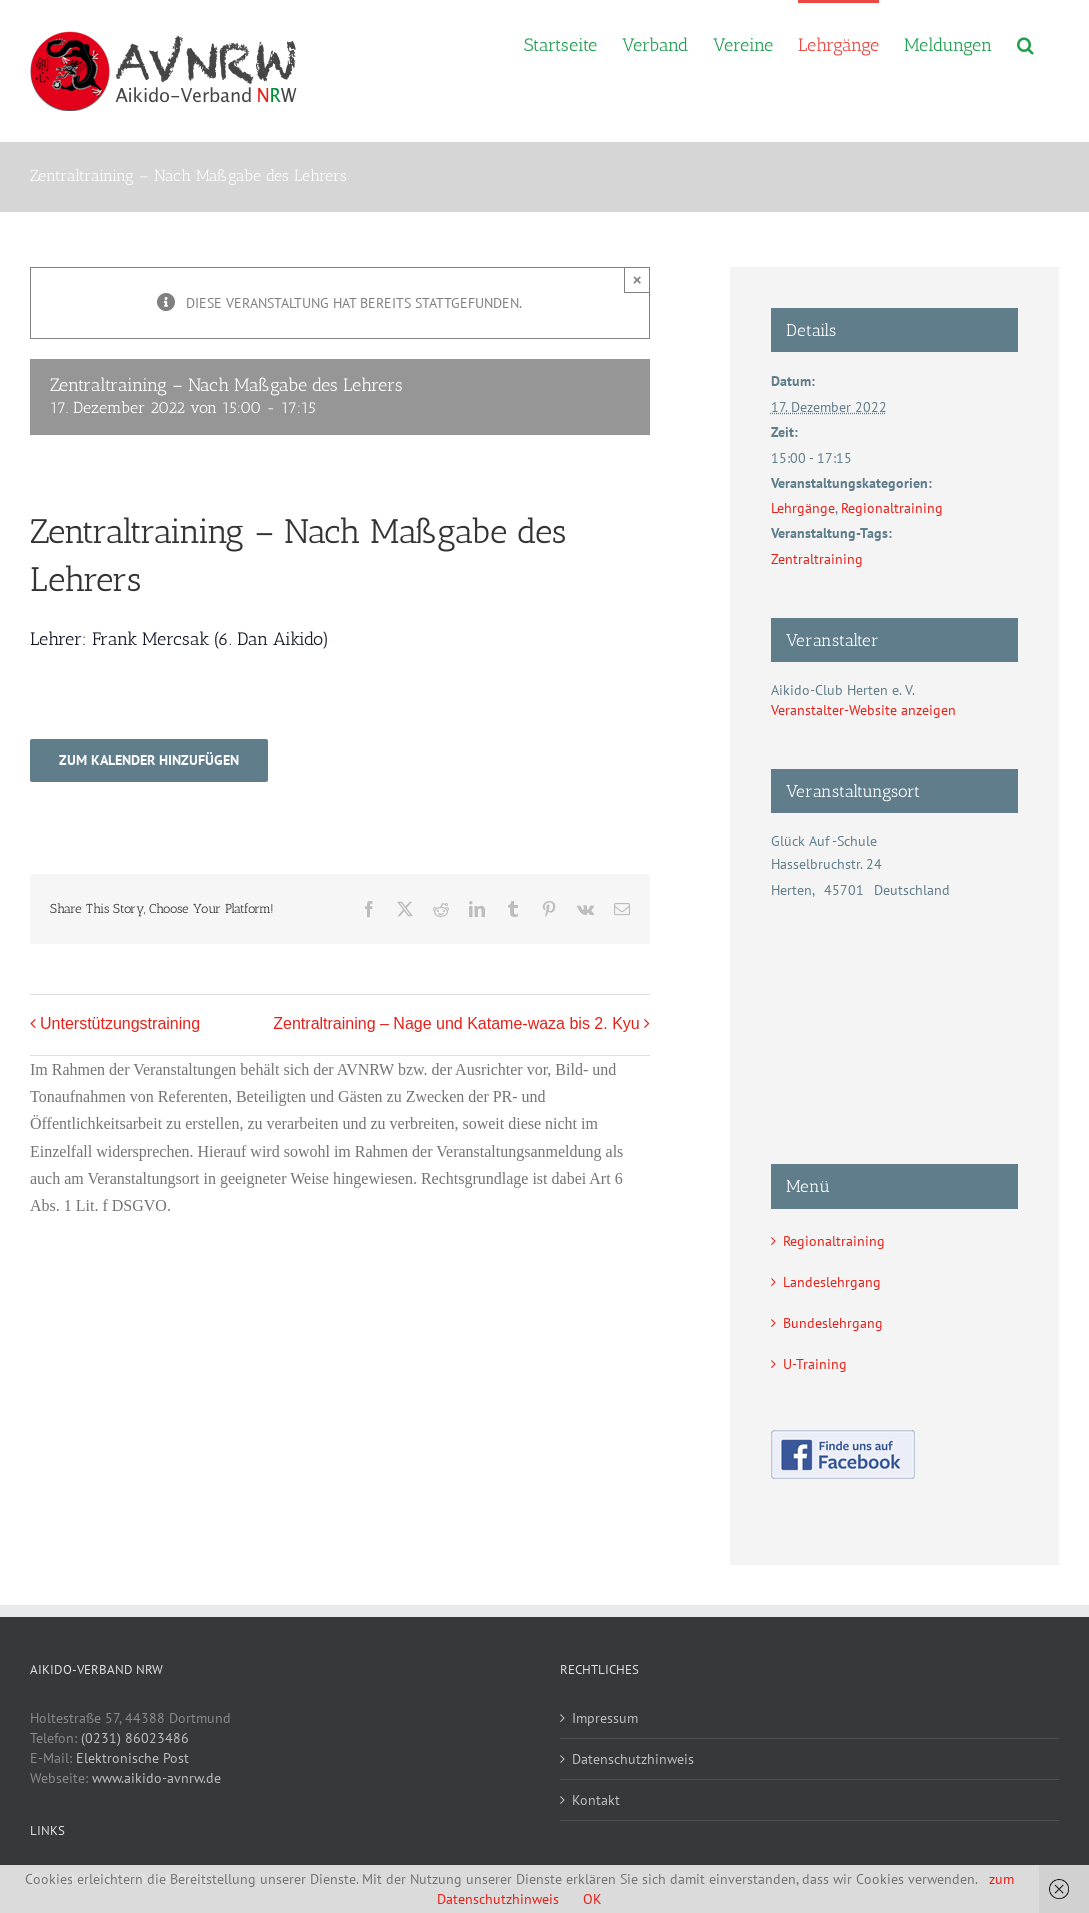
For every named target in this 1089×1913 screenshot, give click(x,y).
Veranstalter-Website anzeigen (863, 710)
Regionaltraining (892, 508)
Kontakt (596, 1800)
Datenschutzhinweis (633, 1759)
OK (592, 1899)
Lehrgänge (803, 508)
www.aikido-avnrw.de (156, 1778)
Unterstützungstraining (120, 1023)
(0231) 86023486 (135, 1738)
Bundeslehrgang (833, 1323)
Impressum (605, 1718)
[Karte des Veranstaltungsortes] (894, 1008)
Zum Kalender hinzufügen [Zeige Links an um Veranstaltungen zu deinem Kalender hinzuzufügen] (149, 760)
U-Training (815, 1364)
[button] (1025, 43)
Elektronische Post (132, 1758)
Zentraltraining (817, 559)
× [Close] (637, 279)
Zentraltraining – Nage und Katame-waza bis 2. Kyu (456, 1023)
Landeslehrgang (832, 1282)
